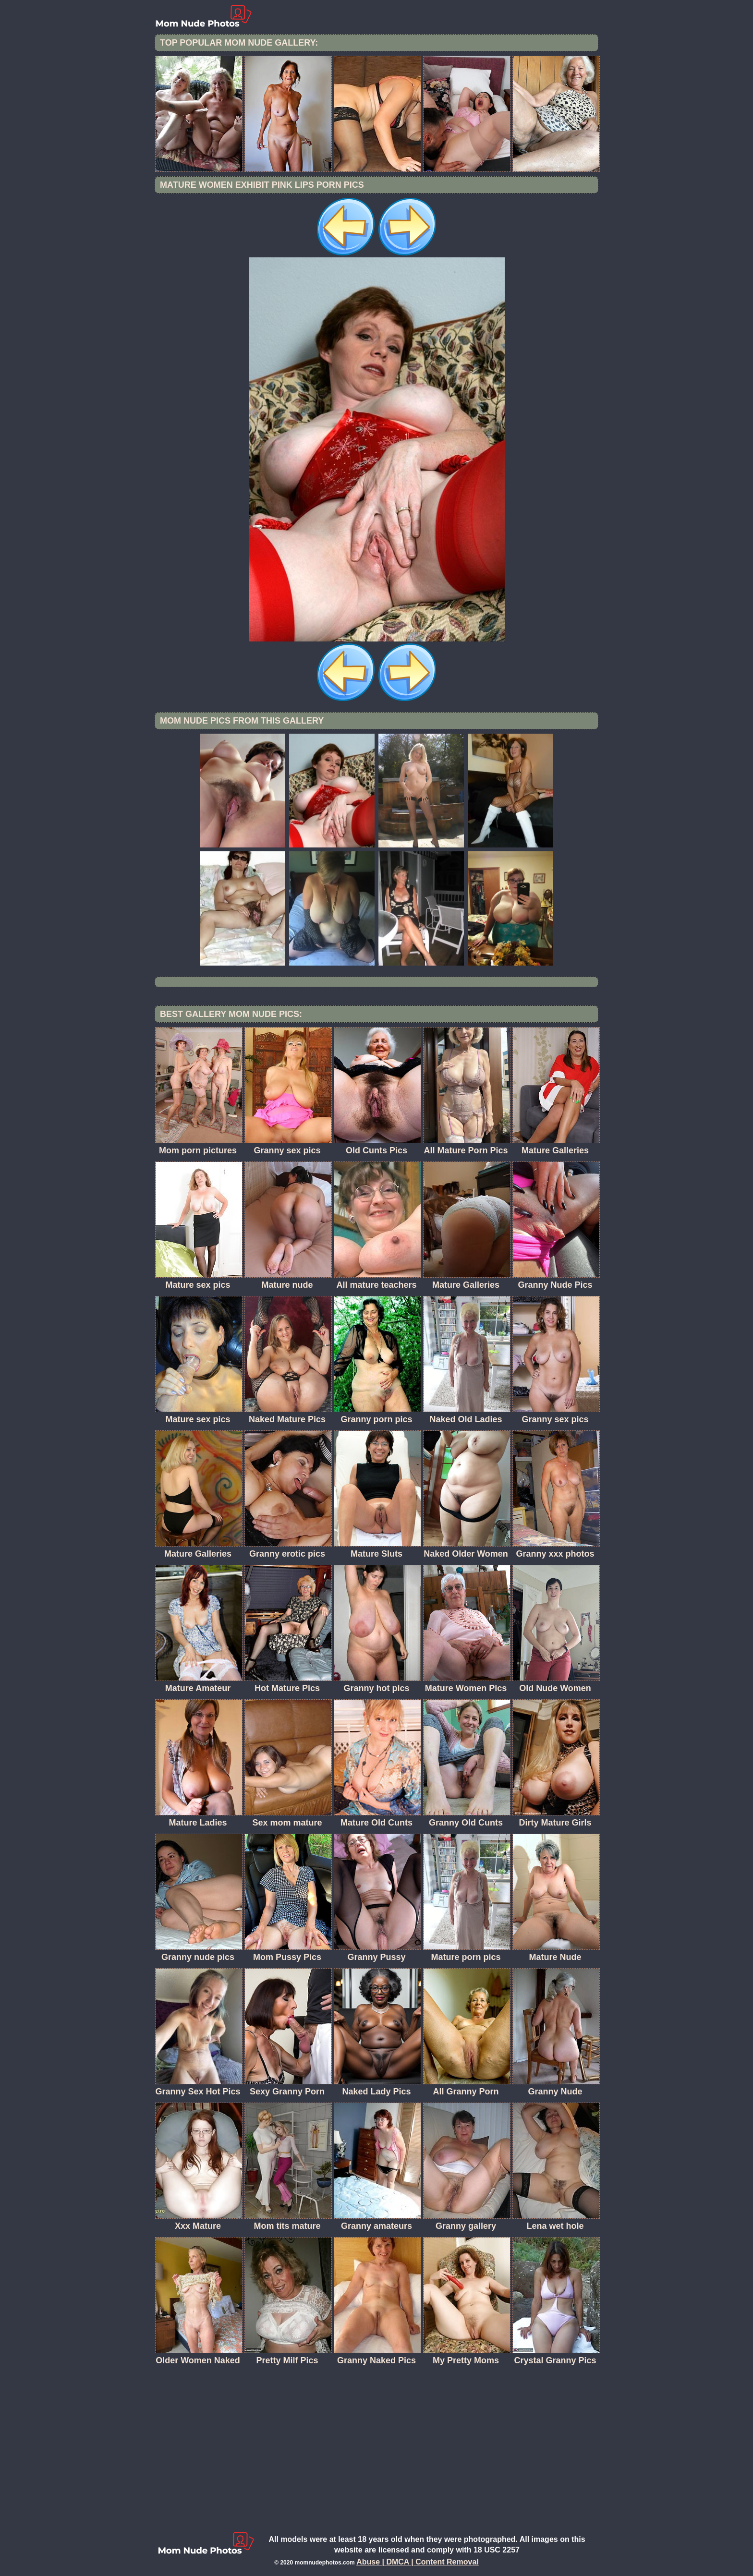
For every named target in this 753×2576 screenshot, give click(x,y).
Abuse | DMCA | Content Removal (417, 2562)
